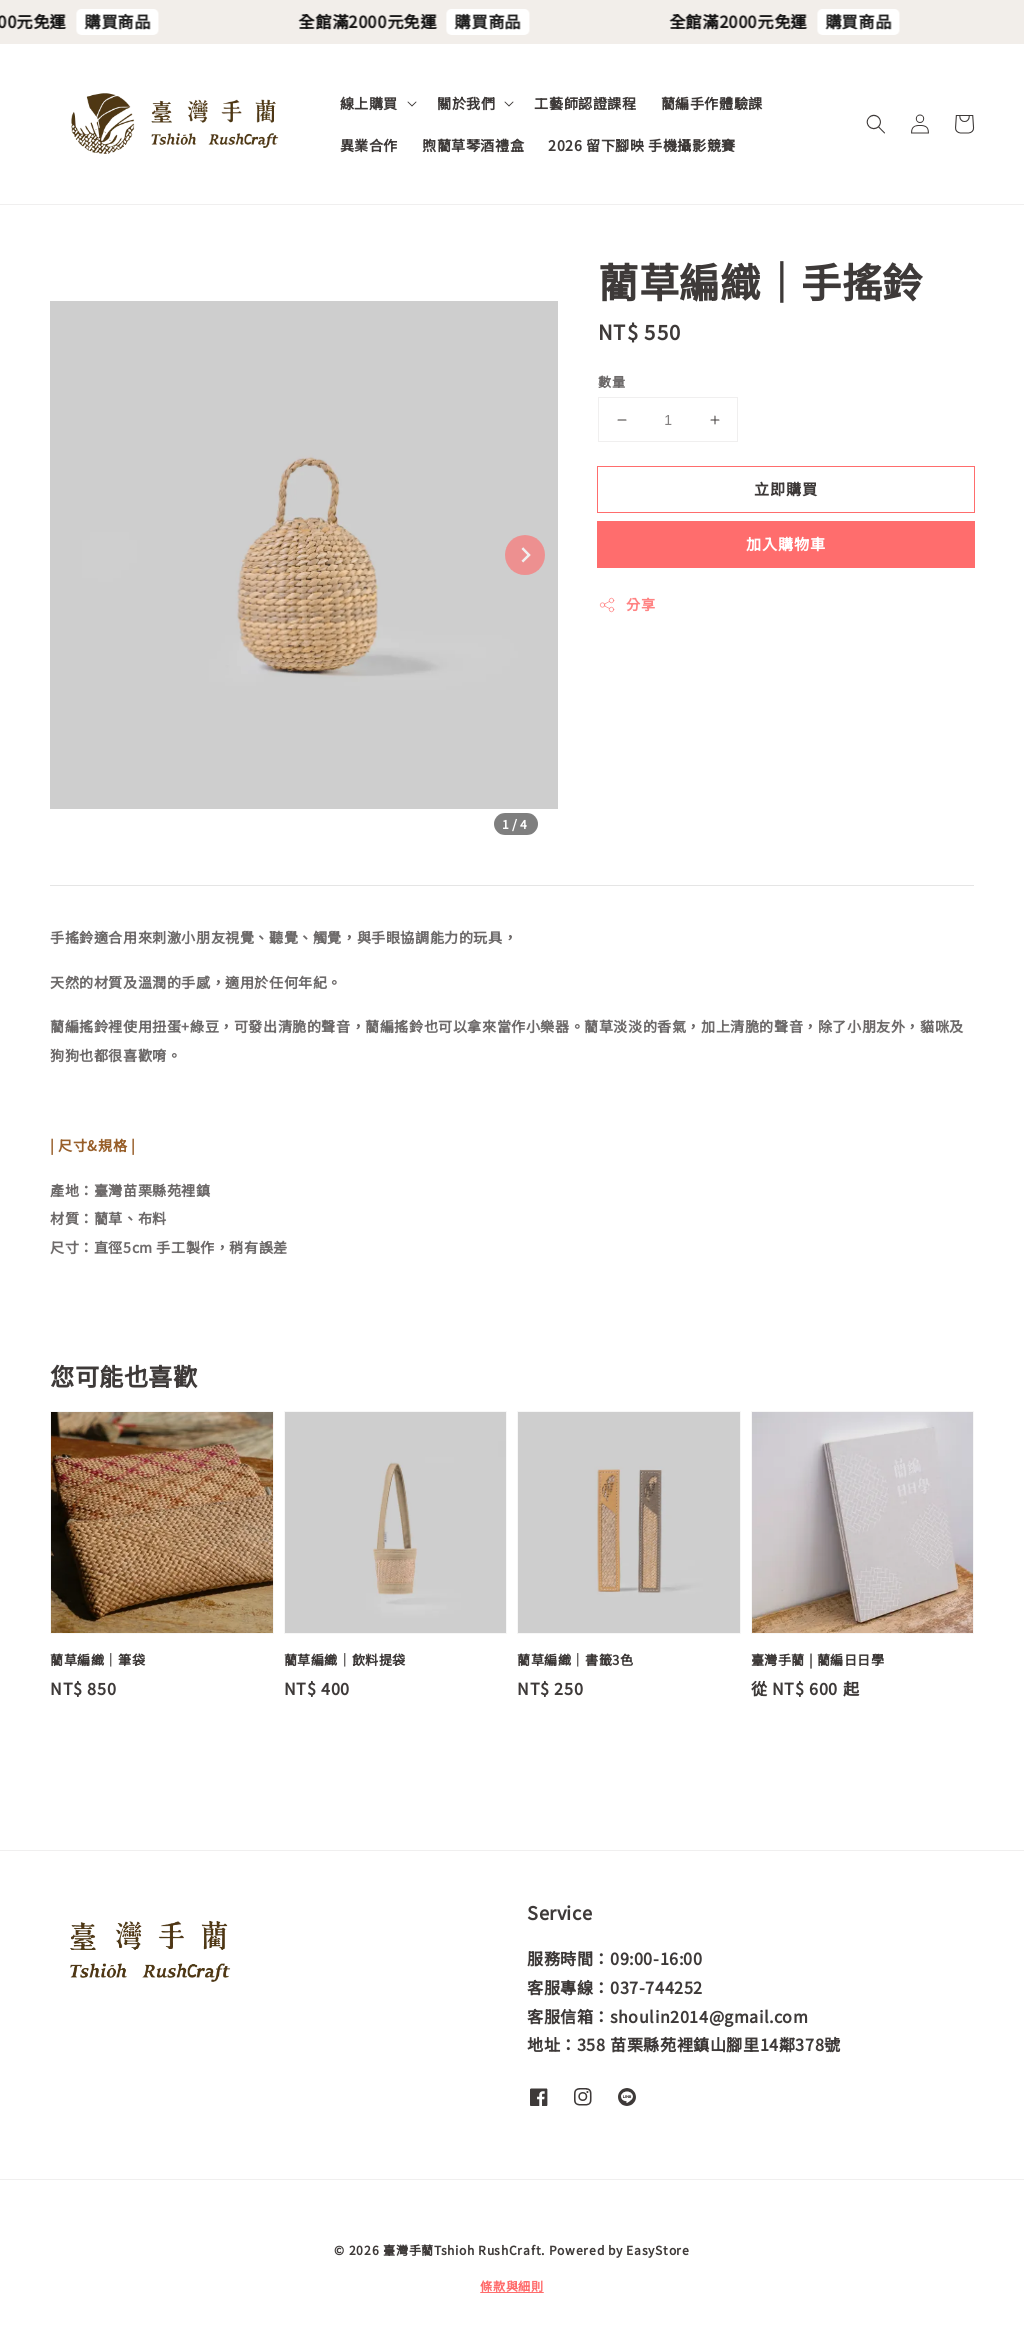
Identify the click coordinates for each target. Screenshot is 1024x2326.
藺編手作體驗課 (712, 103)
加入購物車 (786, 543)
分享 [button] (626, 604)
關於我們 (466, 103)
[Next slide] (525, 555)
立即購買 (786, 488)
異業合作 (369, 145)
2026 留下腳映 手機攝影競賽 (642, 145)
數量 (611, 381)
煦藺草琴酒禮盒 (473, 145)
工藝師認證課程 (585, 103)
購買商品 (137, 21)
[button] (876, 124)
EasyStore (657, 2249)
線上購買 (369, 103)
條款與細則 (512, 2285)
